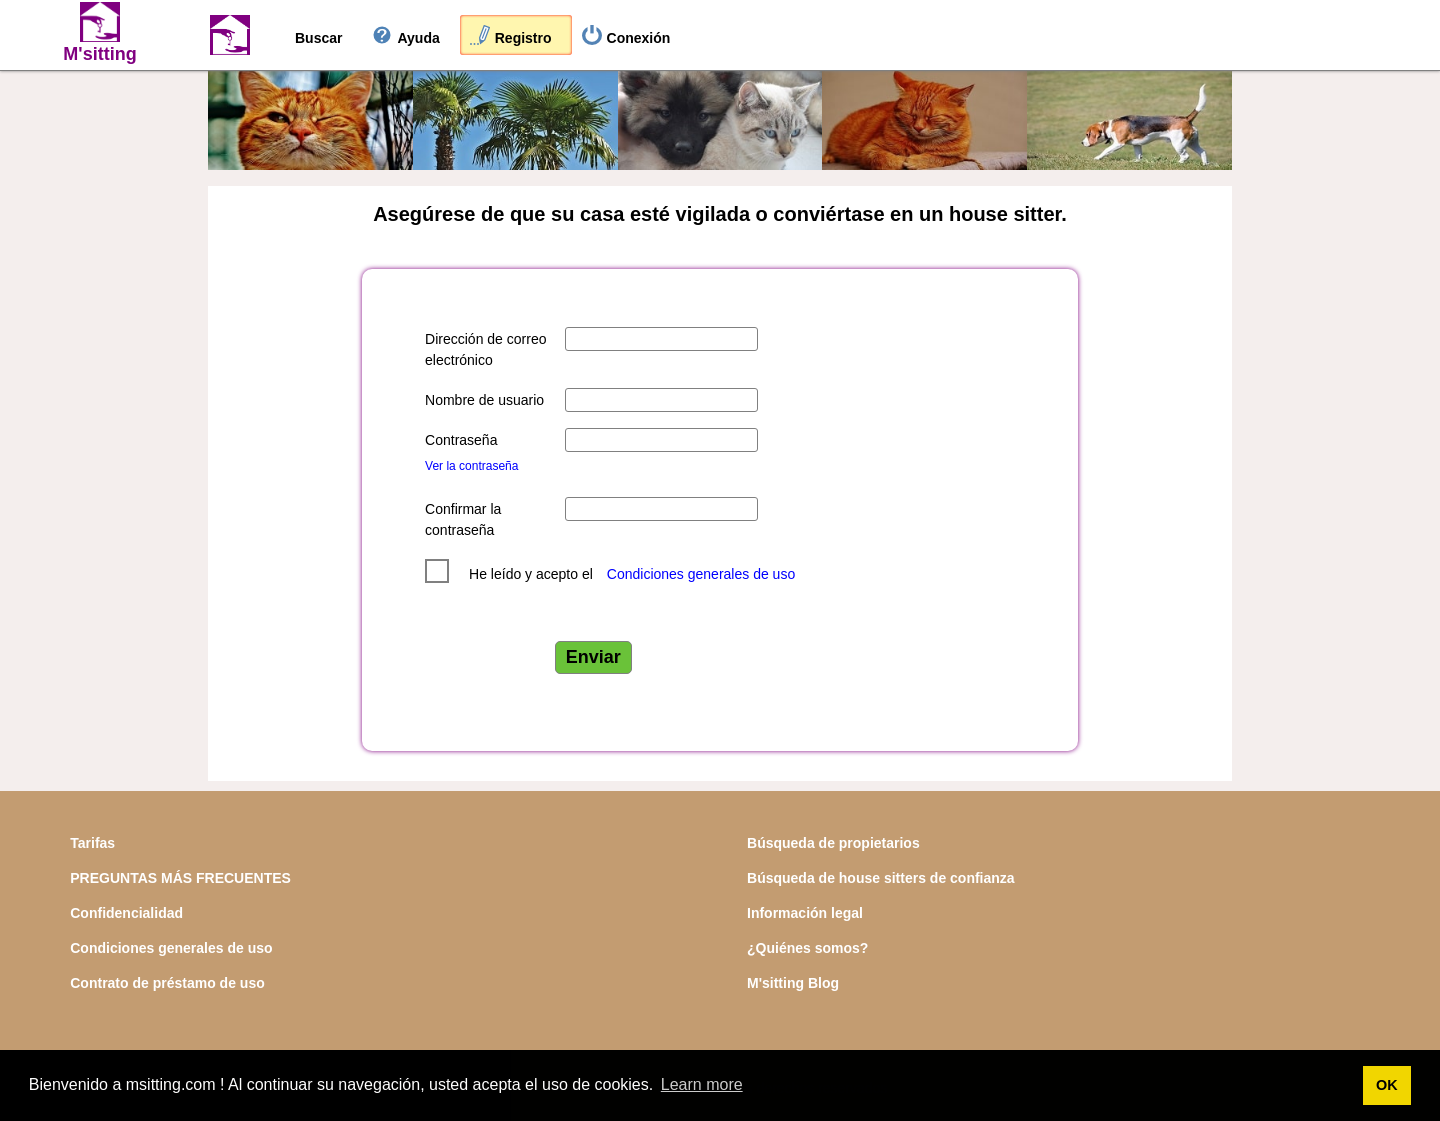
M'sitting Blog (793, 983)
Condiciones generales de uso (701, 574)
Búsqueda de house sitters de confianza (881, 878)
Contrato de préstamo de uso (167, 983)
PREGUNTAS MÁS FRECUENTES (180, 878)
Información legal (805, 913)
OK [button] (1387, 1085)
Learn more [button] (702, 1084)
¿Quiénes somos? (807, 948)
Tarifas (92, 843)
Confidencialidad (126, 913)
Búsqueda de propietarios (833, 843)
